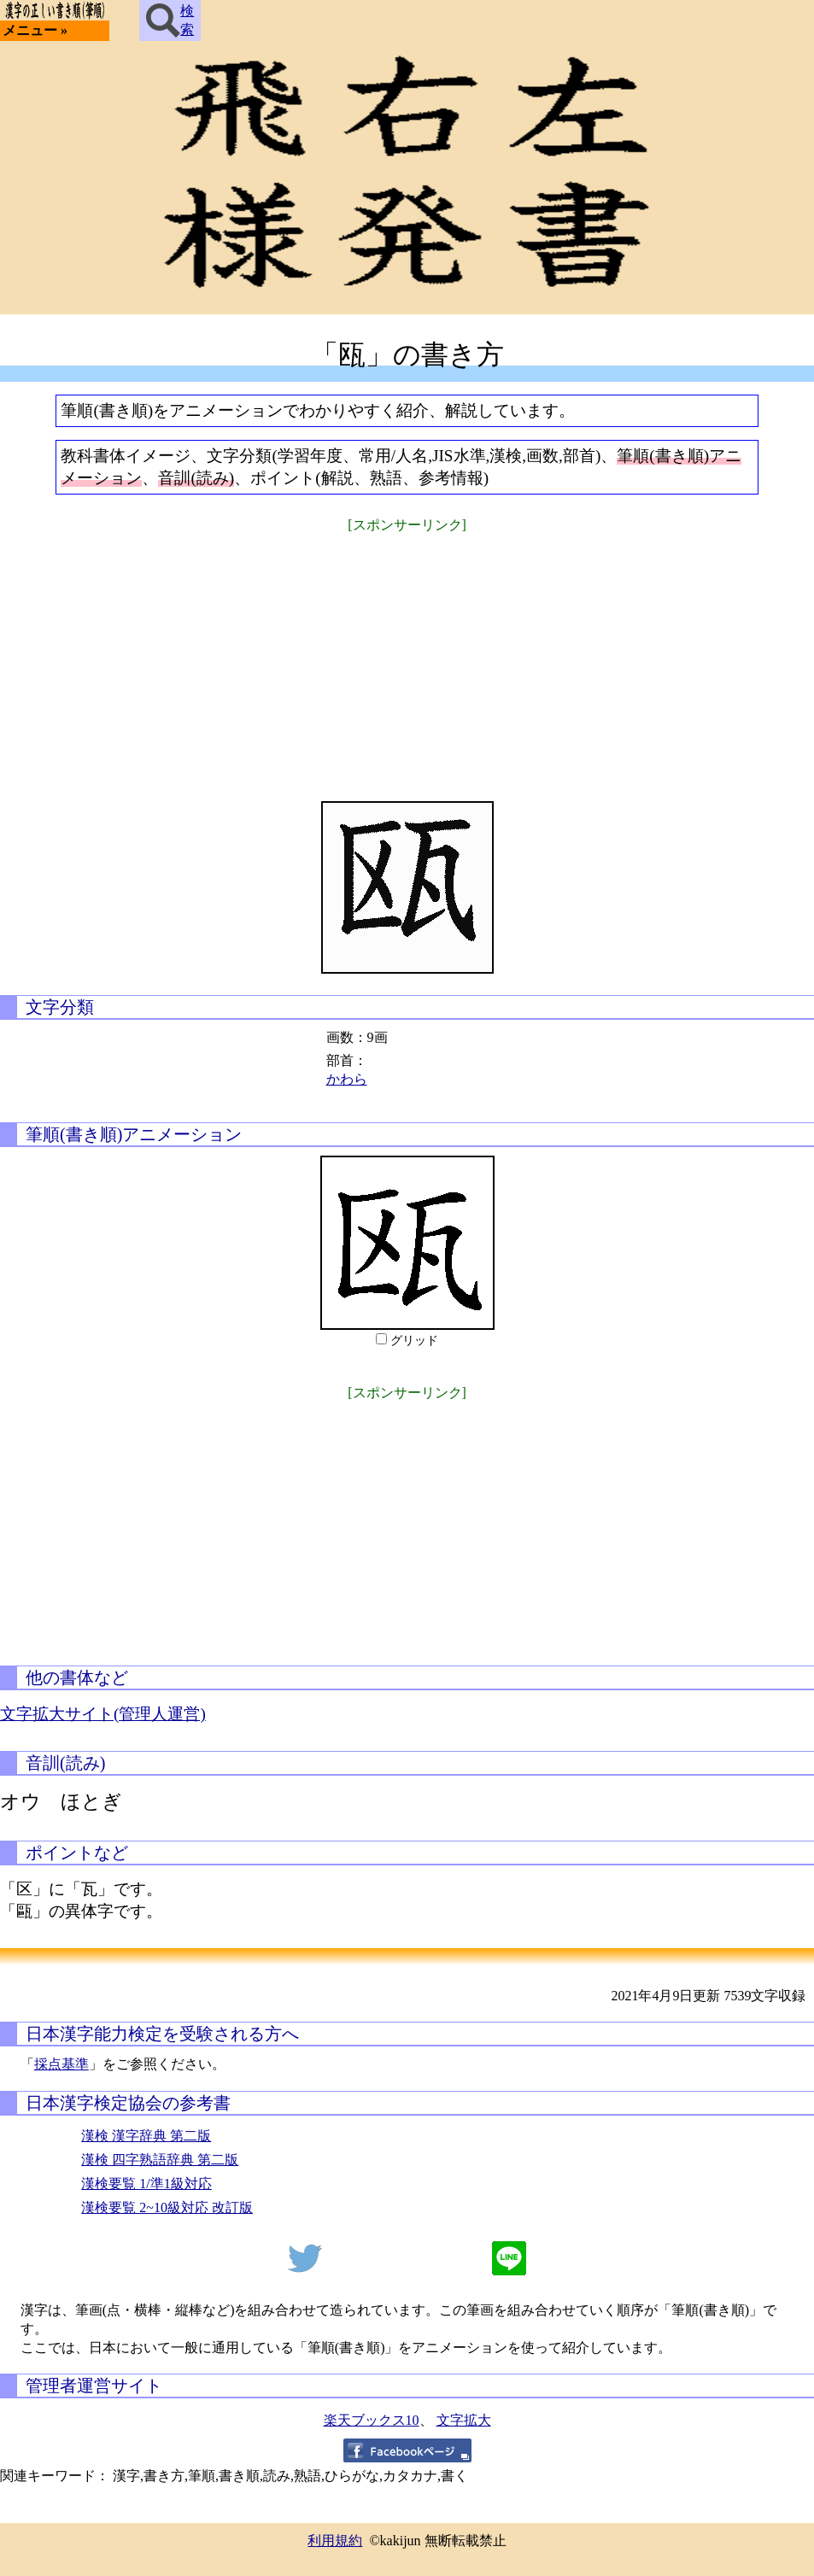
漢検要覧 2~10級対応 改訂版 (167, 2207)
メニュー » (35, 30)
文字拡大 (463, 2420)
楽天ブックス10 (371, 2420)
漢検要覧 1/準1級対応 (146, 2183)
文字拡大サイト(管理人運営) (103, 1714)
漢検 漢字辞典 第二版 (146, 2135)
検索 (170, 20)
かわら (346, 1079)
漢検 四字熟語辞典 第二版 (159, 2159)
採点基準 (61, 2064)
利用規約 (334, 2540)
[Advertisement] (407, 656)
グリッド (414, 1340)
